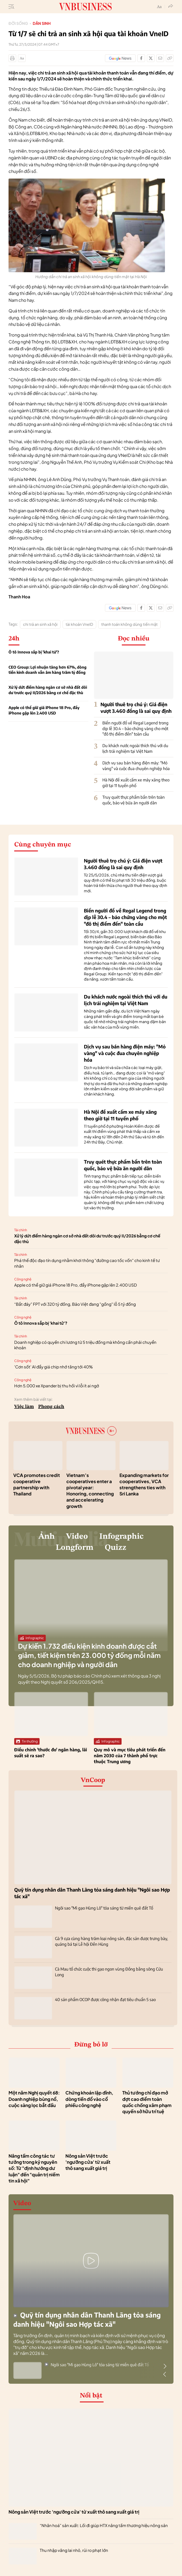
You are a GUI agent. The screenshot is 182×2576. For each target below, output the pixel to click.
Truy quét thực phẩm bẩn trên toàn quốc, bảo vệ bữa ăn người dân (133, 799)
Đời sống (18, 23)
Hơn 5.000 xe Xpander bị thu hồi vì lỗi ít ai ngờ (56, 1385)
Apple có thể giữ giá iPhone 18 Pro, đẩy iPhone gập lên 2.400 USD (44, 710)
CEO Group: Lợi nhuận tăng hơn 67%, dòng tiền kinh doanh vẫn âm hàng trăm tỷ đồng (47, 670)
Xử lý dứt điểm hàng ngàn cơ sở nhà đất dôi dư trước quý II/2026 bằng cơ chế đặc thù (48, 690)
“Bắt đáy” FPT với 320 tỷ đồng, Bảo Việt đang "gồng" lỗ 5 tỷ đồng (75, 1304)
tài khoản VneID (79, 624)
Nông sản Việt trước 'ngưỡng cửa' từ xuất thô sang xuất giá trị (87, 2162)
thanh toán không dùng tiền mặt (129, 624)
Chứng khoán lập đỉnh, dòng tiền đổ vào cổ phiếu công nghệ (89, 2099)
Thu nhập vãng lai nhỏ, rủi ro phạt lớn (74, 2550)
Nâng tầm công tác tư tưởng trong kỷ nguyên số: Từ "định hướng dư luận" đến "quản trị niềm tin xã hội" (34, 2168)
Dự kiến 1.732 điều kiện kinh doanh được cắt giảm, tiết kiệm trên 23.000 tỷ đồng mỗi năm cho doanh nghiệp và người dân (89, 1655)
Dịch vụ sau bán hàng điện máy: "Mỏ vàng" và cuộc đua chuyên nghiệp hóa (136, 765)
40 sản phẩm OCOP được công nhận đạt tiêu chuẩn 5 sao (105, 1999)
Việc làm (24, 1406)
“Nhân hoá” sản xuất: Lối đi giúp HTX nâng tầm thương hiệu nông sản (104, 2525)
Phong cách (51, 1406)
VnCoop (93, 1780)
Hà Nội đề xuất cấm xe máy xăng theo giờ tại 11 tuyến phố (135, 782)
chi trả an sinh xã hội (40, 624)
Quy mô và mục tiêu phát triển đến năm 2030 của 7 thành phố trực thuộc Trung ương (129, 1755)
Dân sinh (42, 23)
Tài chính (20, 1230)
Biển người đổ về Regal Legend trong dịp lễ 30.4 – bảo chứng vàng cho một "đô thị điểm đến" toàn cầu (135, 728)
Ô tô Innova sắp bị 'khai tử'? (34, 652)
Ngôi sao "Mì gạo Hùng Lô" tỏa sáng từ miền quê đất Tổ (104, 1907)
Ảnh (46, 1537)
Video (77, 1537)
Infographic (121, 1537)
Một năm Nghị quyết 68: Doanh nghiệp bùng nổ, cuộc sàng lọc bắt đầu (34, 2099)
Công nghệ (23, 1279)
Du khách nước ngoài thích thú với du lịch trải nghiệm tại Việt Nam (135, 748)
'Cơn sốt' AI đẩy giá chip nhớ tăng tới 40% (53, 1366)
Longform (74, 1548)
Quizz (115, 1548)
